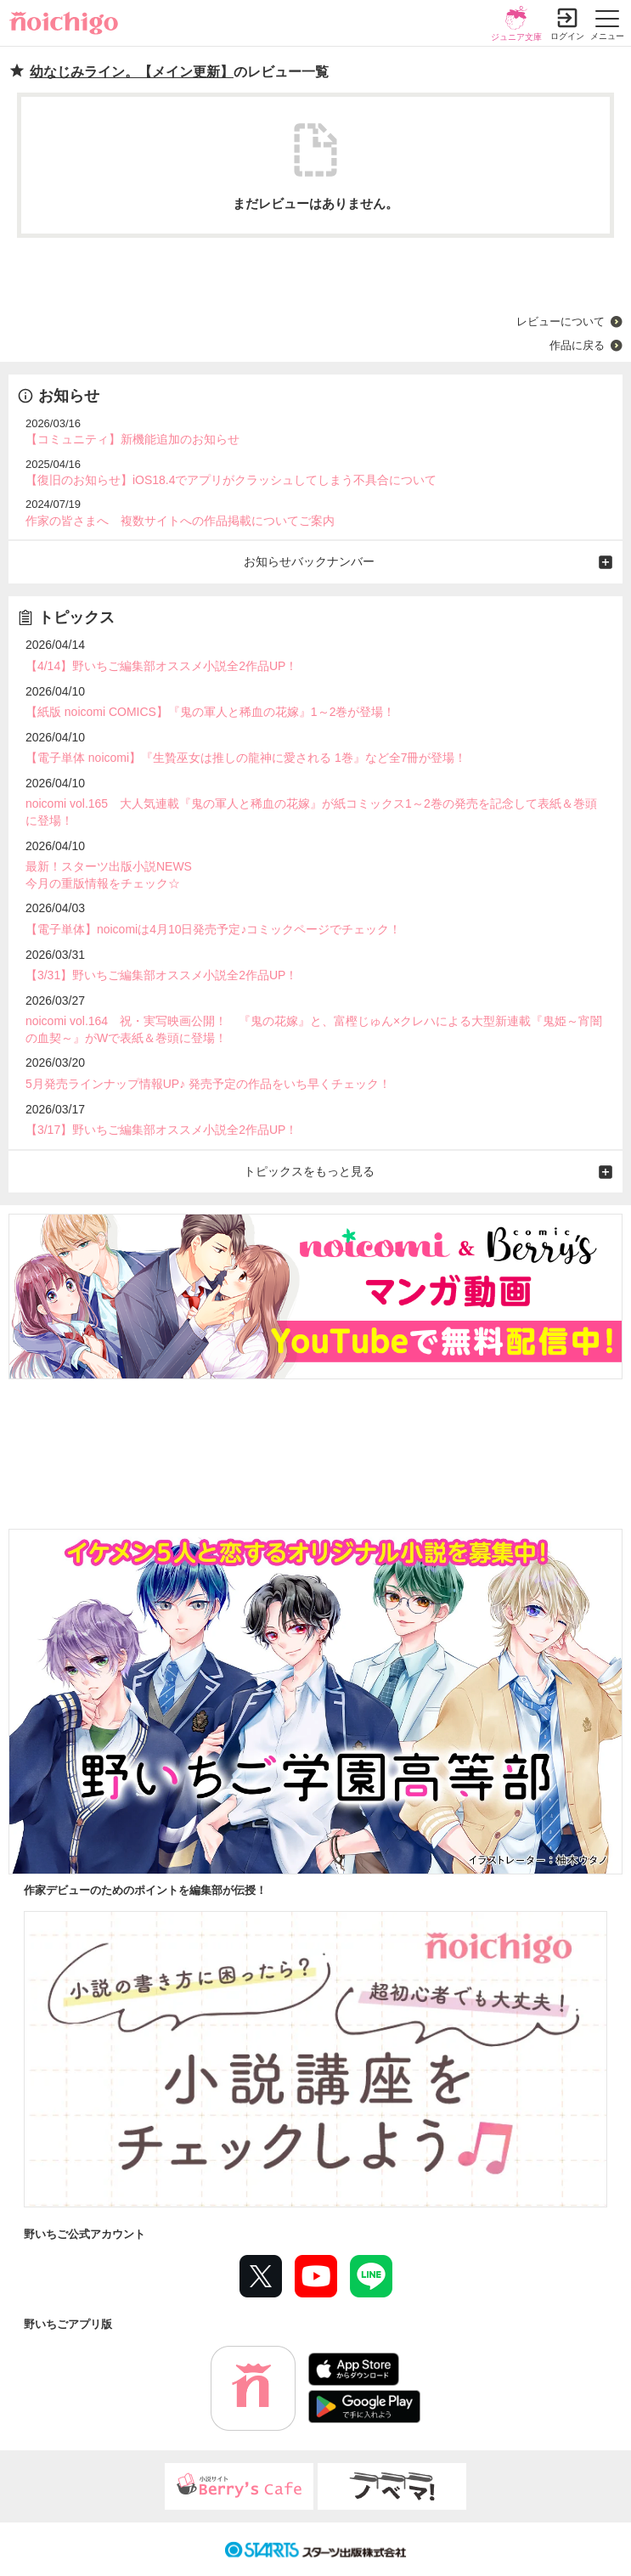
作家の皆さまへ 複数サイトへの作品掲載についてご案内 (180, 520)
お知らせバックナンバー (309, 561)
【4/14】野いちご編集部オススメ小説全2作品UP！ (161, 666)
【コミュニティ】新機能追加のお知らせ (132, 439)
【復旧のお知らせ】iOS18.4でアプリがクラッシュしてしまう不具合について (231, 480)
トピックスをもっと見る (309, 1171)
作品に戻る (577, 345)
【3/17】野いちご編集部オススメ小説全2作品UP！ (161, 1129)
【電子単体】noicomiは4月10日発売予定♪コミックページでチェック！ (213, 929)
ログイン (567, 36)
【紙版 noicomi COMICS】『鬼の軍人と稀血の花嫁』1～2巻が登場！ (210, 712)
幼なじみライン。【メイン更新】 (132, 72)
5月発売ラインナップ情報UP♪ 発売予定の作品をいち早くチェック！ (208, 1084)
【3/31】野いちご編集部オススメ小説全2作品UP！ (161, 975)
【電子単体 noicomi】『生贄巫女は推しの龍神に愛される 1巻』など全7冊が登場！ (246, 757)
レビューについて (560, 321)
